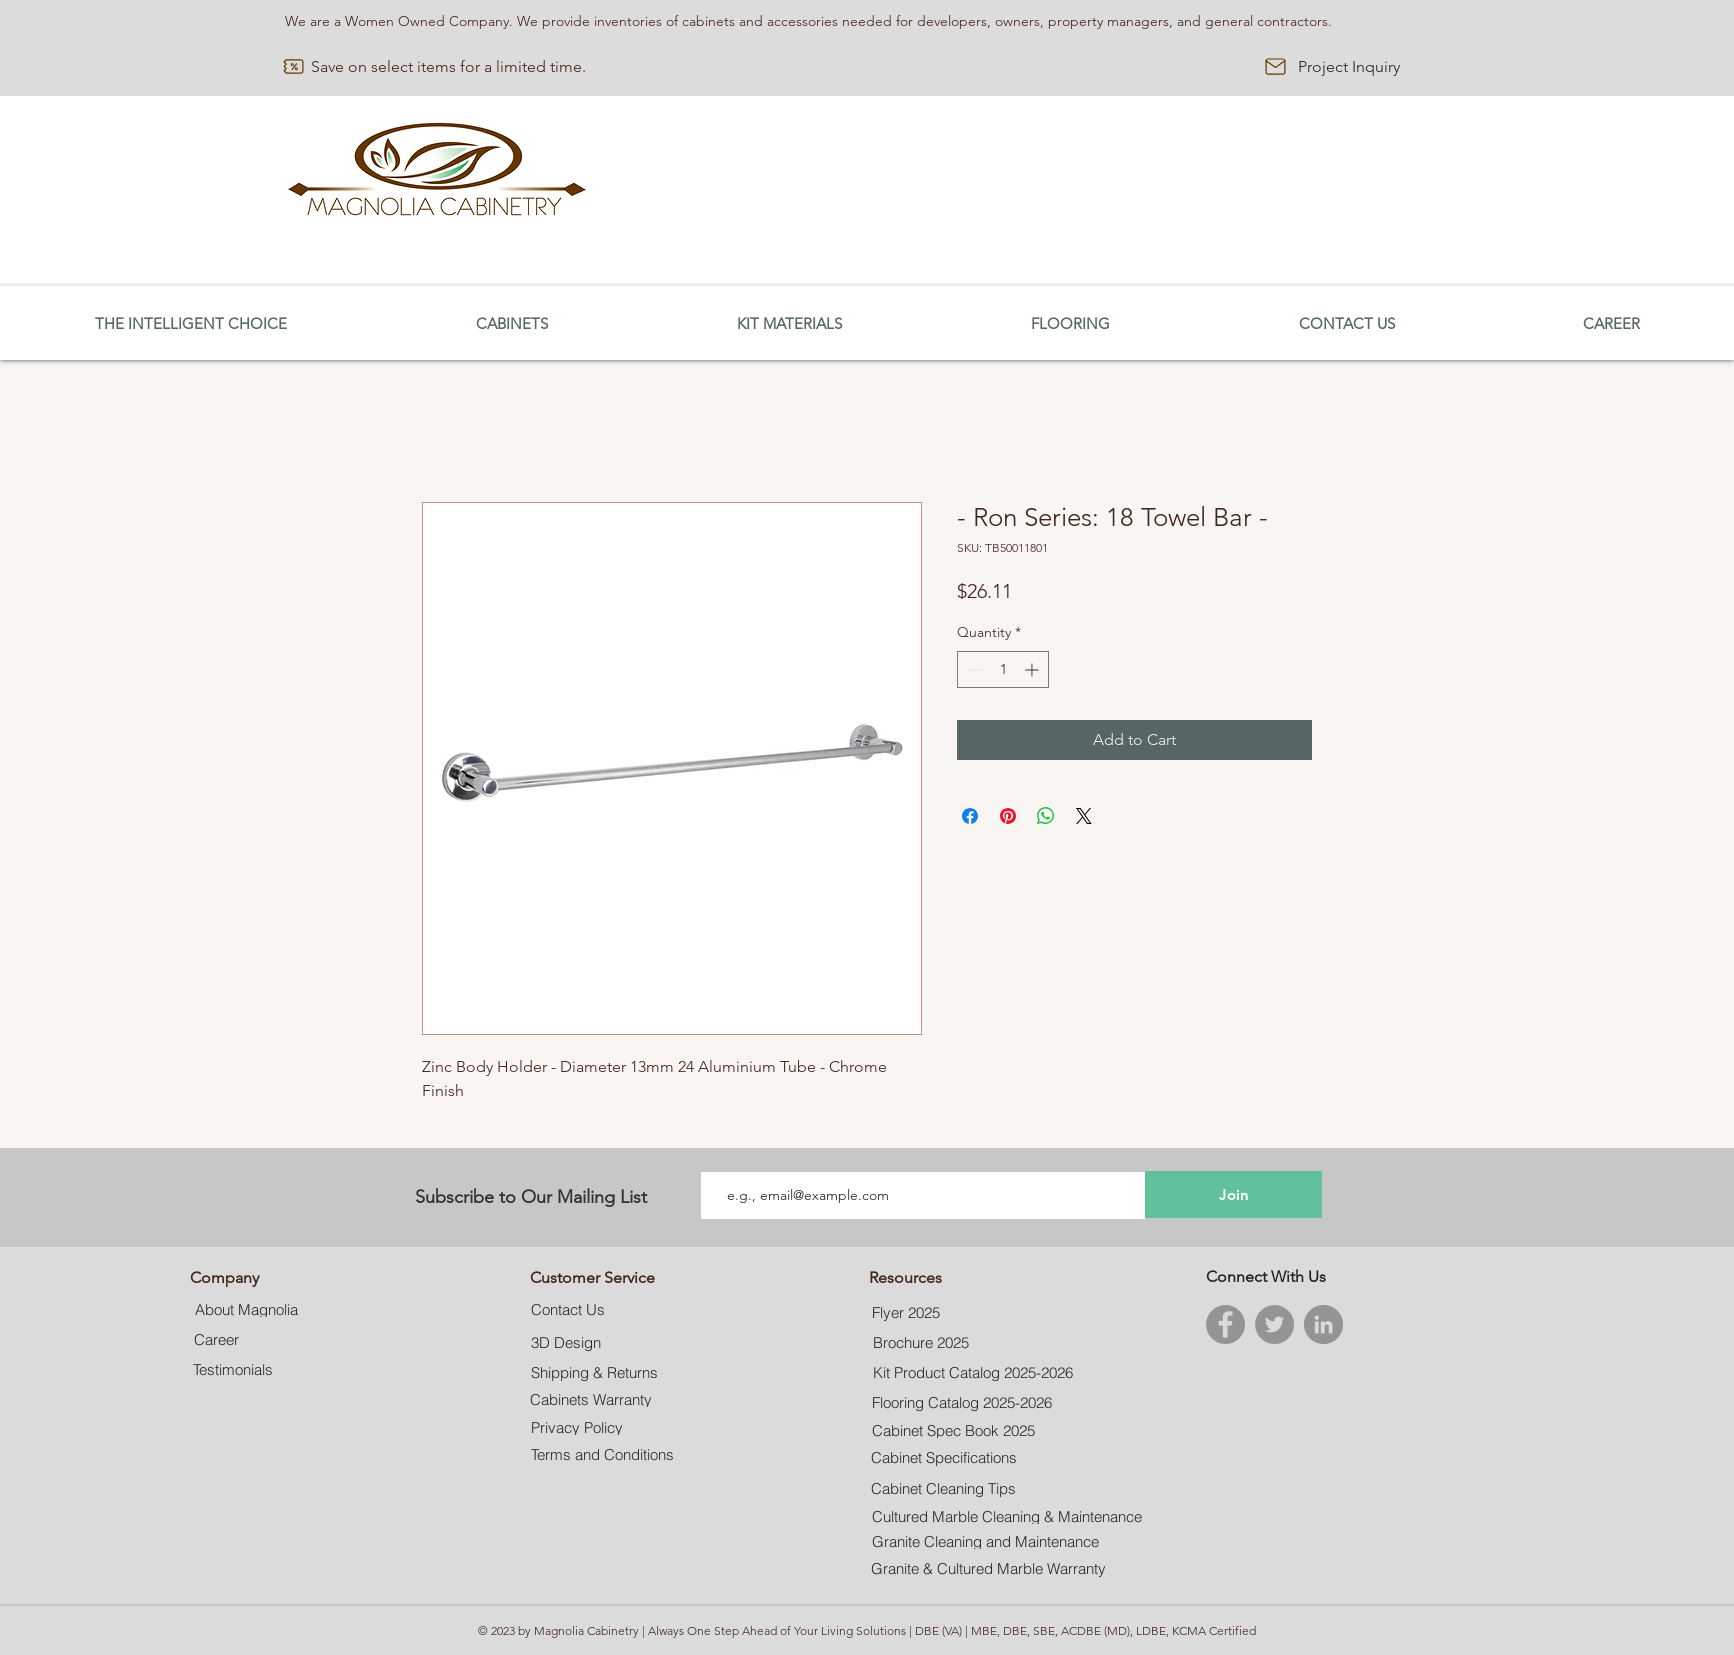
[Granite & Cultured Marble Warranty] (988, 1569)
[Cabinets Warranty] (591, 1400)
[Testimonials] (233, 1369)
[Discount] (293, 66)
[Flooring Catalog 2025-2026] (962, 1403)
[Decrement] (972, 669)
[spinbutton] (1003, 669)
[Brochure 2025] (920, 1343)
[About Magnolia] (246, 1309)
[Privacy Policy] (577, 1428)
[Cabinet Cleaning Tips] (943, 1489)
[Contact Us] (568, 1310)
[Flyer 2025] (906, 1313)
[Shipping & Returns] (594, 1372)
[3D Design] (566, 1343)
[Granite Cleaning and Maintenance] (987, 1541)
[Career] (216, 1339)
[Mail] (1275, 67)
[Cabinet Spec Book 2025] (953, 1430)
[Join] (1233, 1194)
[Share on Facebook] (970, 816)
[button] (511, 324)
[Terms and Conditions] (603, 1455)
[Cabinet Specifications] (944, 1458)
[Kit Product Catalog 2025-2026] (973, 1373)
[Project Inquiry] (1348, 67)
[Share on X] (1084, 816)
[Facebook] (1225, 1324)
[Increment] (1033, 669)
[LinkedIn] (1323, 1324)
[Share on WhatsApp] (1046, 816)
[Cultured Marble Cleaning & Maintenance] (1006, 1516)
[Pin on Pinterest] (1008, 816)
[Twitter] (1274, 1324)
